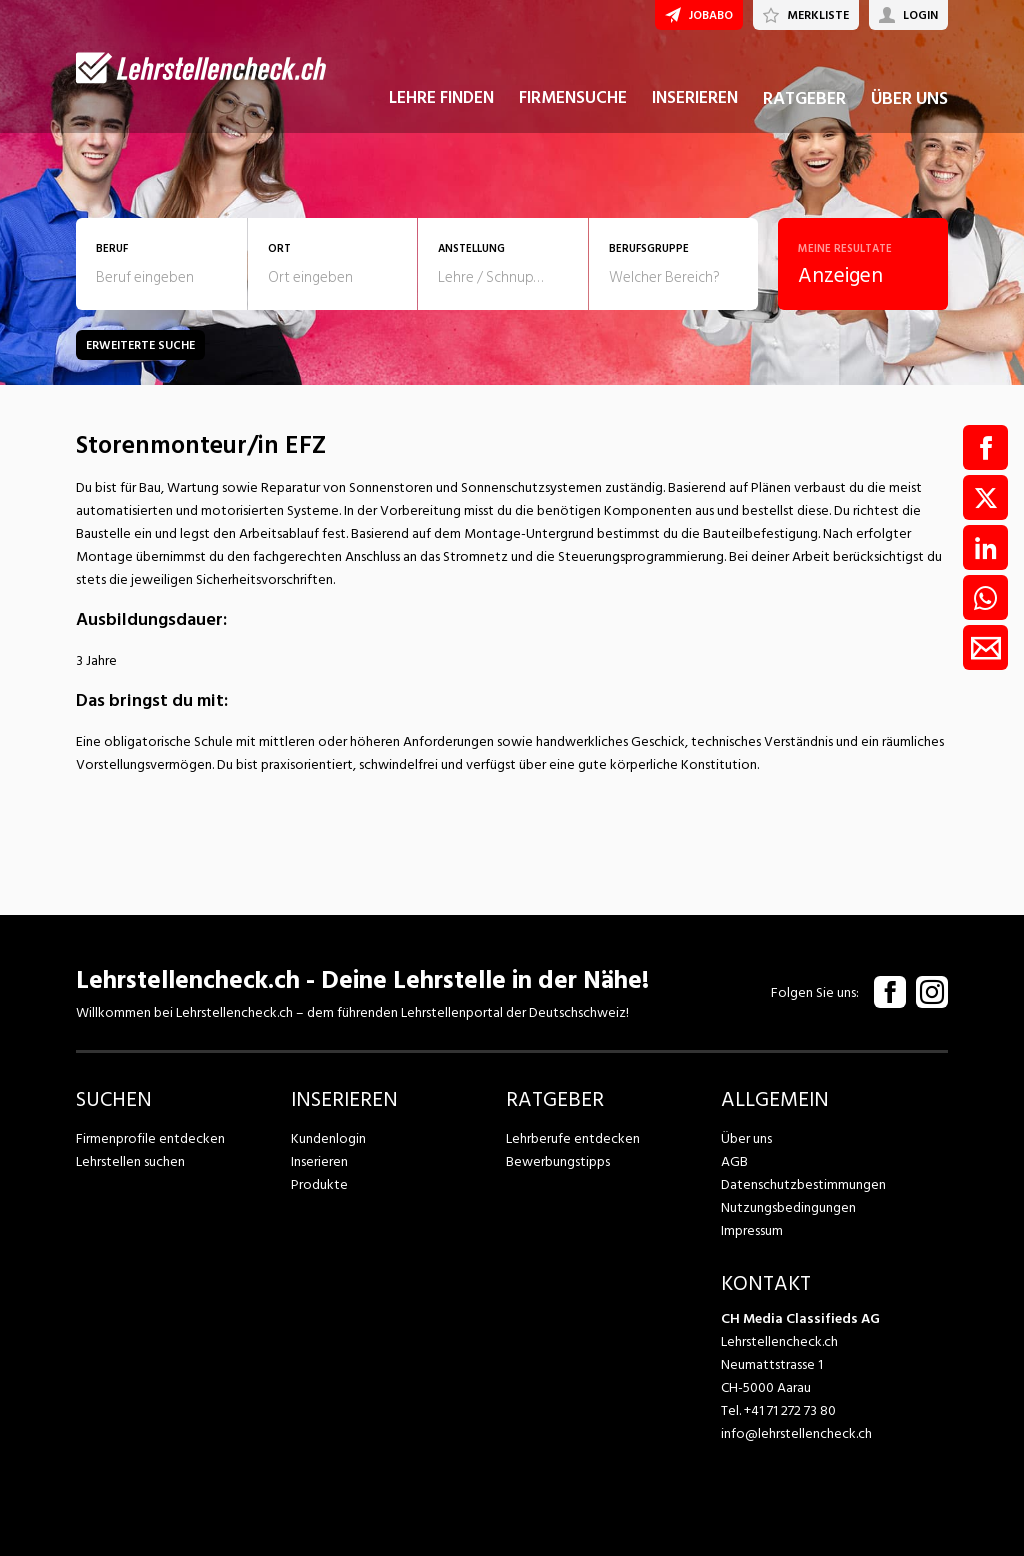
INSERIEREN (695, 98)
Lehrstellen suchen (130, 1161)
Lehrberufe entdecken (573, 1138)
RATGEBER (804, 98)
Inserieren (319, 1161)
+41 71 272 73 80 (790, 1410)
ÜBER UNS (909, 98)
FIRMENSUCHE (573, 98)
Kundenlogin (328, 1138)
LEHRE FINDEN (441, 98)
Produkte (319, 1184)
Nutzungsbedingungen (788, 1207)
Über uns (746, 1138)
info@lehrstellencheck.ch (796, 1433)
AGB (734, 1161)
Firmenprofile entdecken (150, 1138)
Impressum (752, 1230)
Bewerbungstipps (558, 1161)
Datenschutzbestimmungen (803, 1184)
